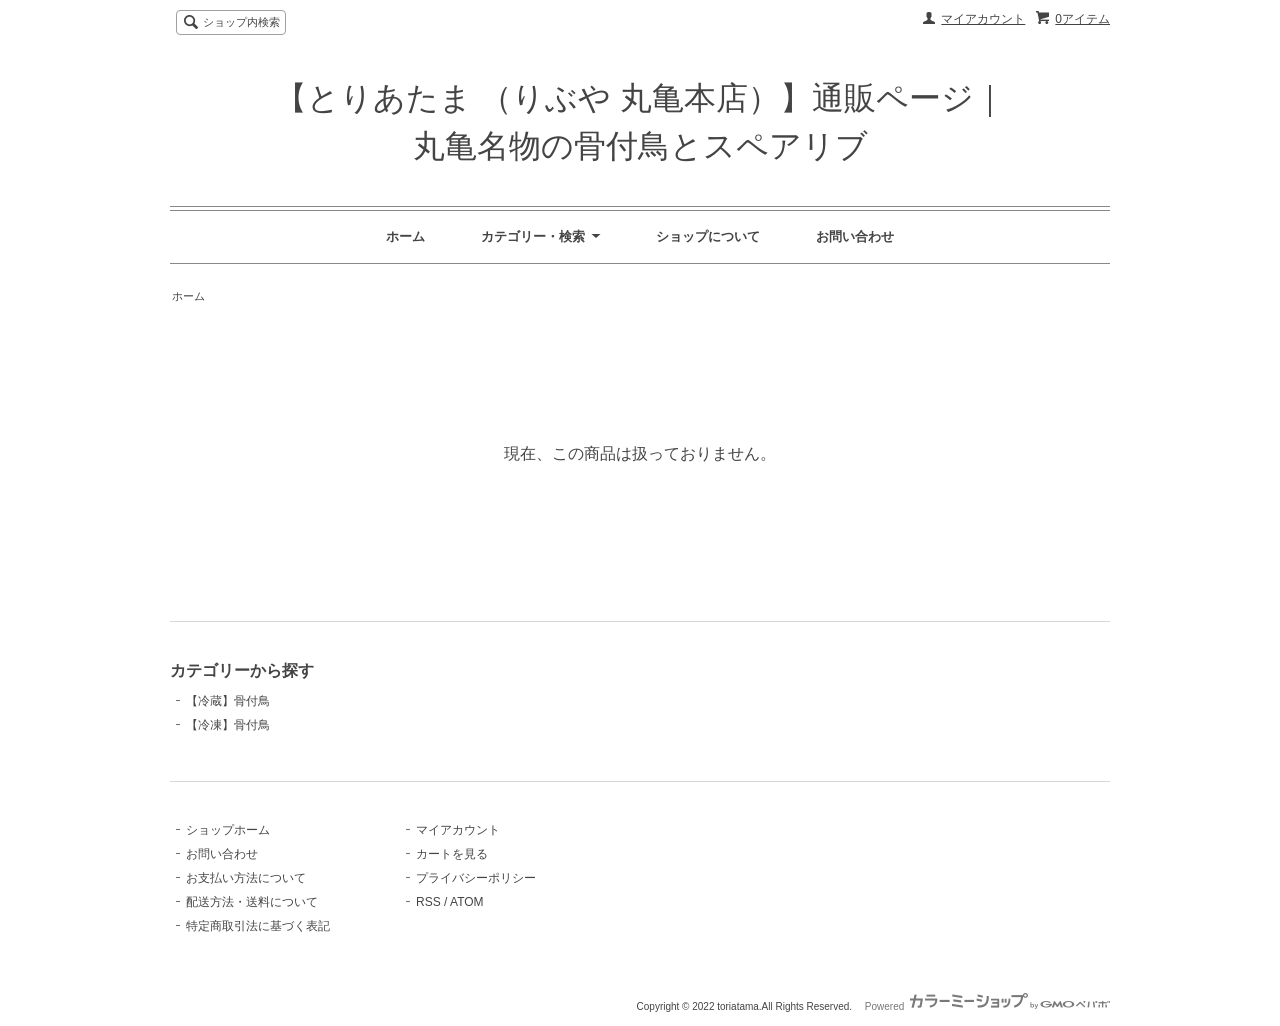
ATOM (467, 902)
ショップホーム (228, 830)
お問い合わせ (855, 236)
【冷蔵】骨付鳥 (228, 701)
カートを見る (452, 854)
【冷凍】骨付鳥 (228, 725)
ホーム (405, 236)
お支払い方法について (246, 878)
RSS (428, 902)
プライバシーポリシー (476, 878)
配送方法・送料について (252, 902)
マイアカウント (983, 19)
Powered (987, 1006)
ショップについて (708, 236)
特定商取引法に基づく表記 (258, 926)
